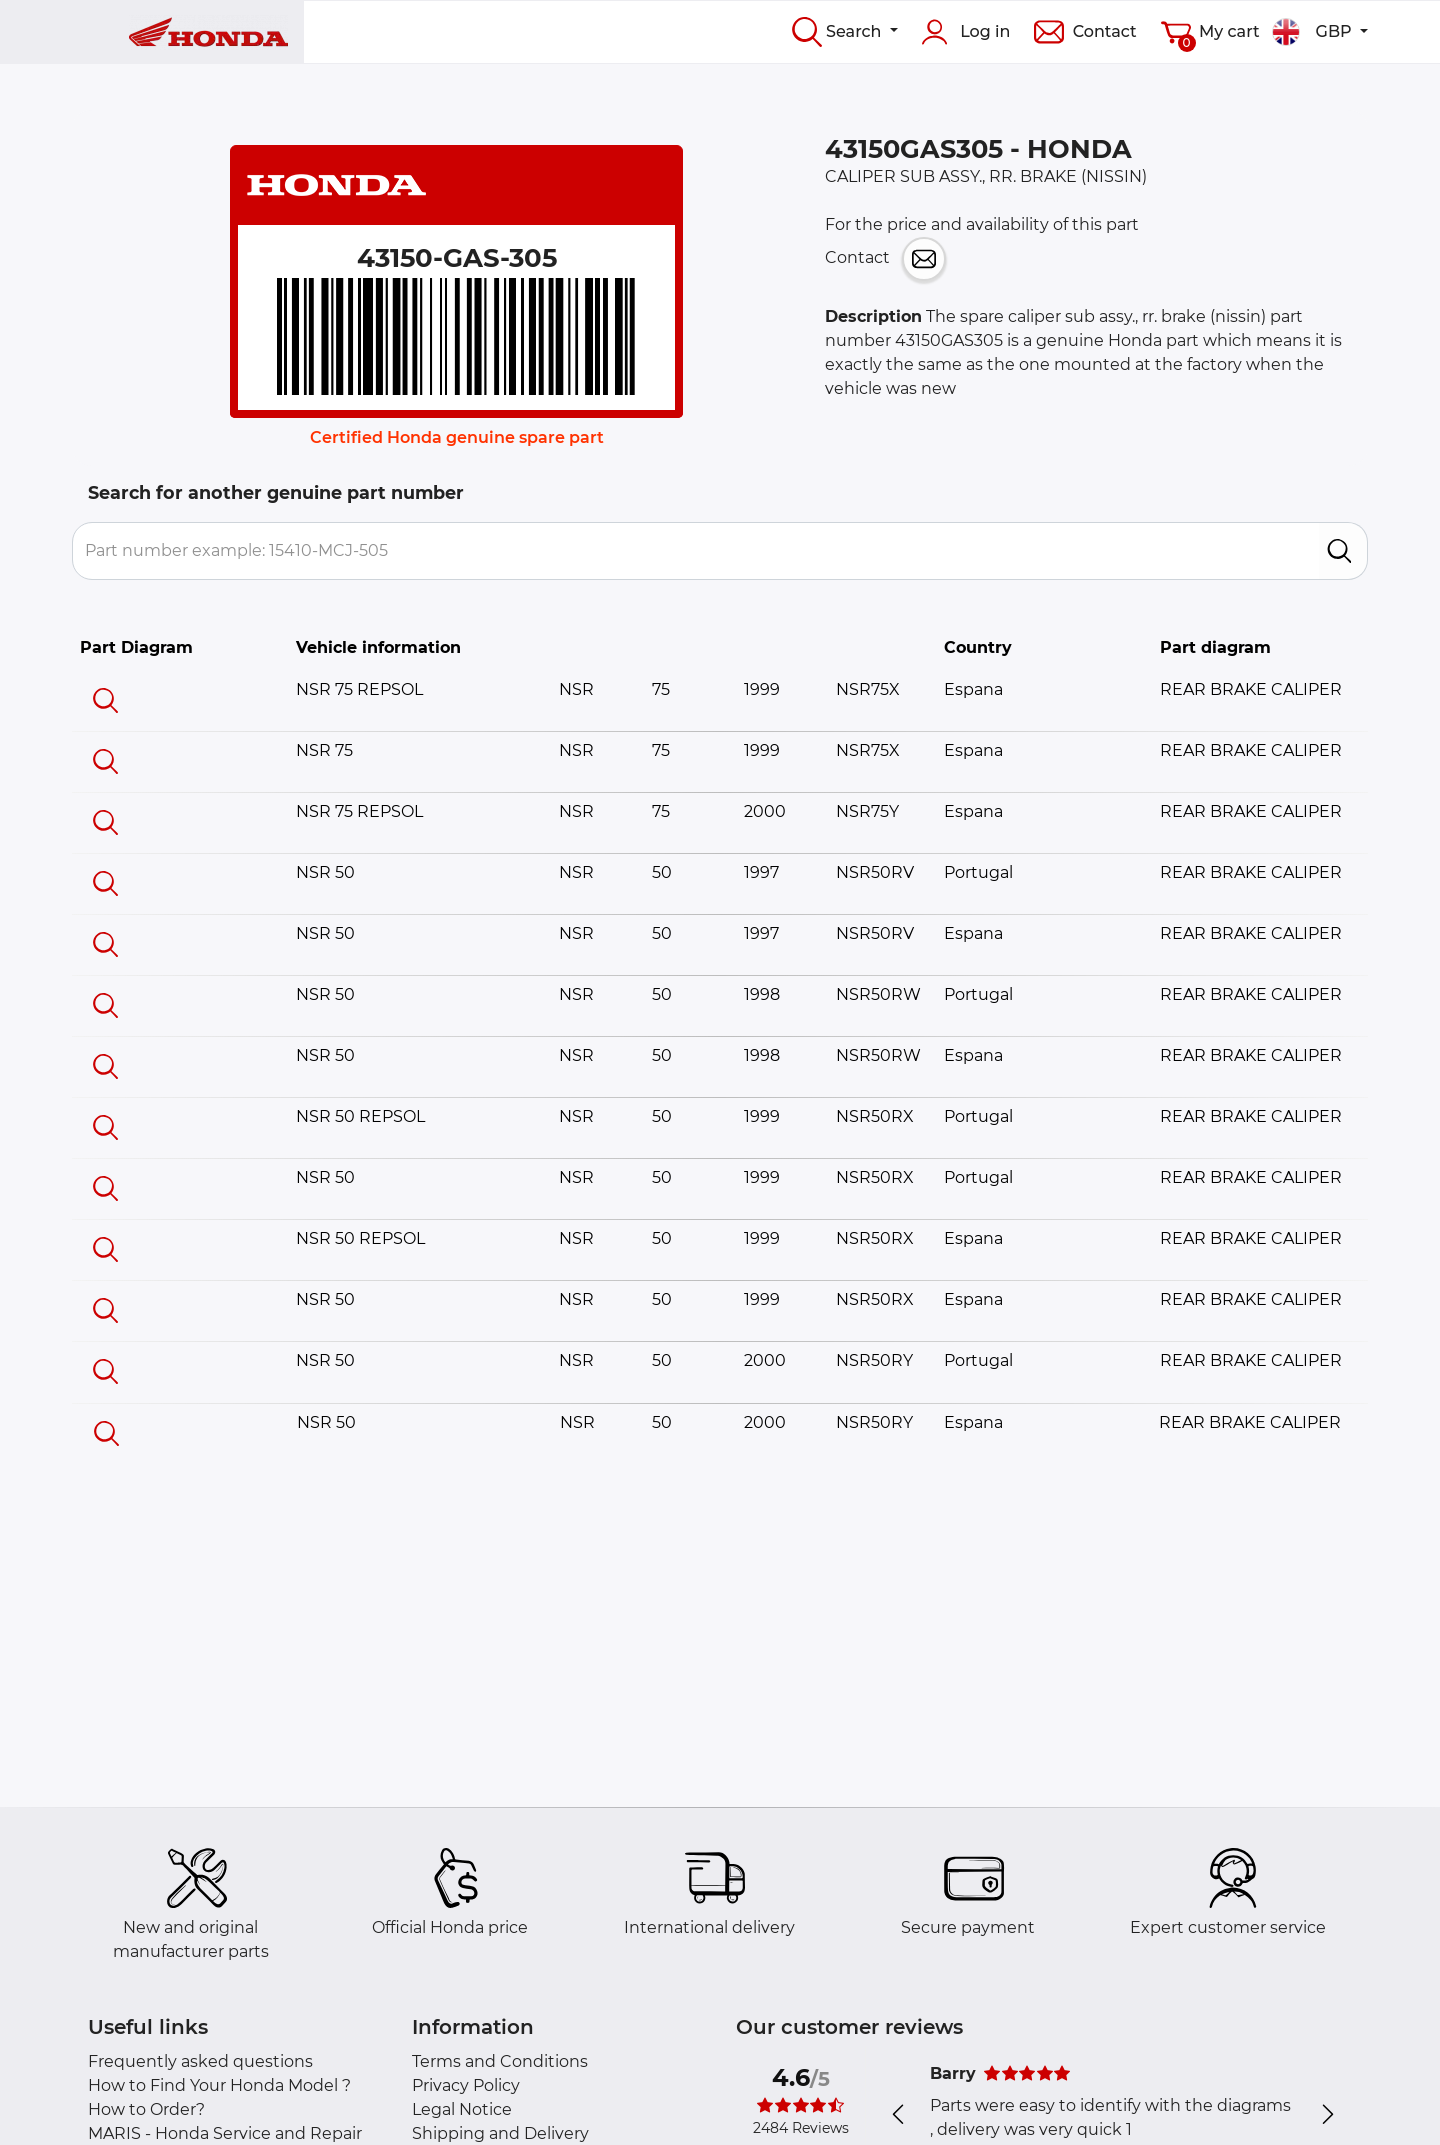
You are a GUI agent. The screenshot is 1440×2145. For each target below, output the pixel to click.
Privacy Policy (466, 2085)
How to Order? (146, 2109)
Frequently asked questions (200, 2061)
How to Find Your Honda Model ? (219, 2085)
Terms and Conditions (500, 2061)
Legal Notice (462, 2109)
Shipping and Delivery (500, 2133)
